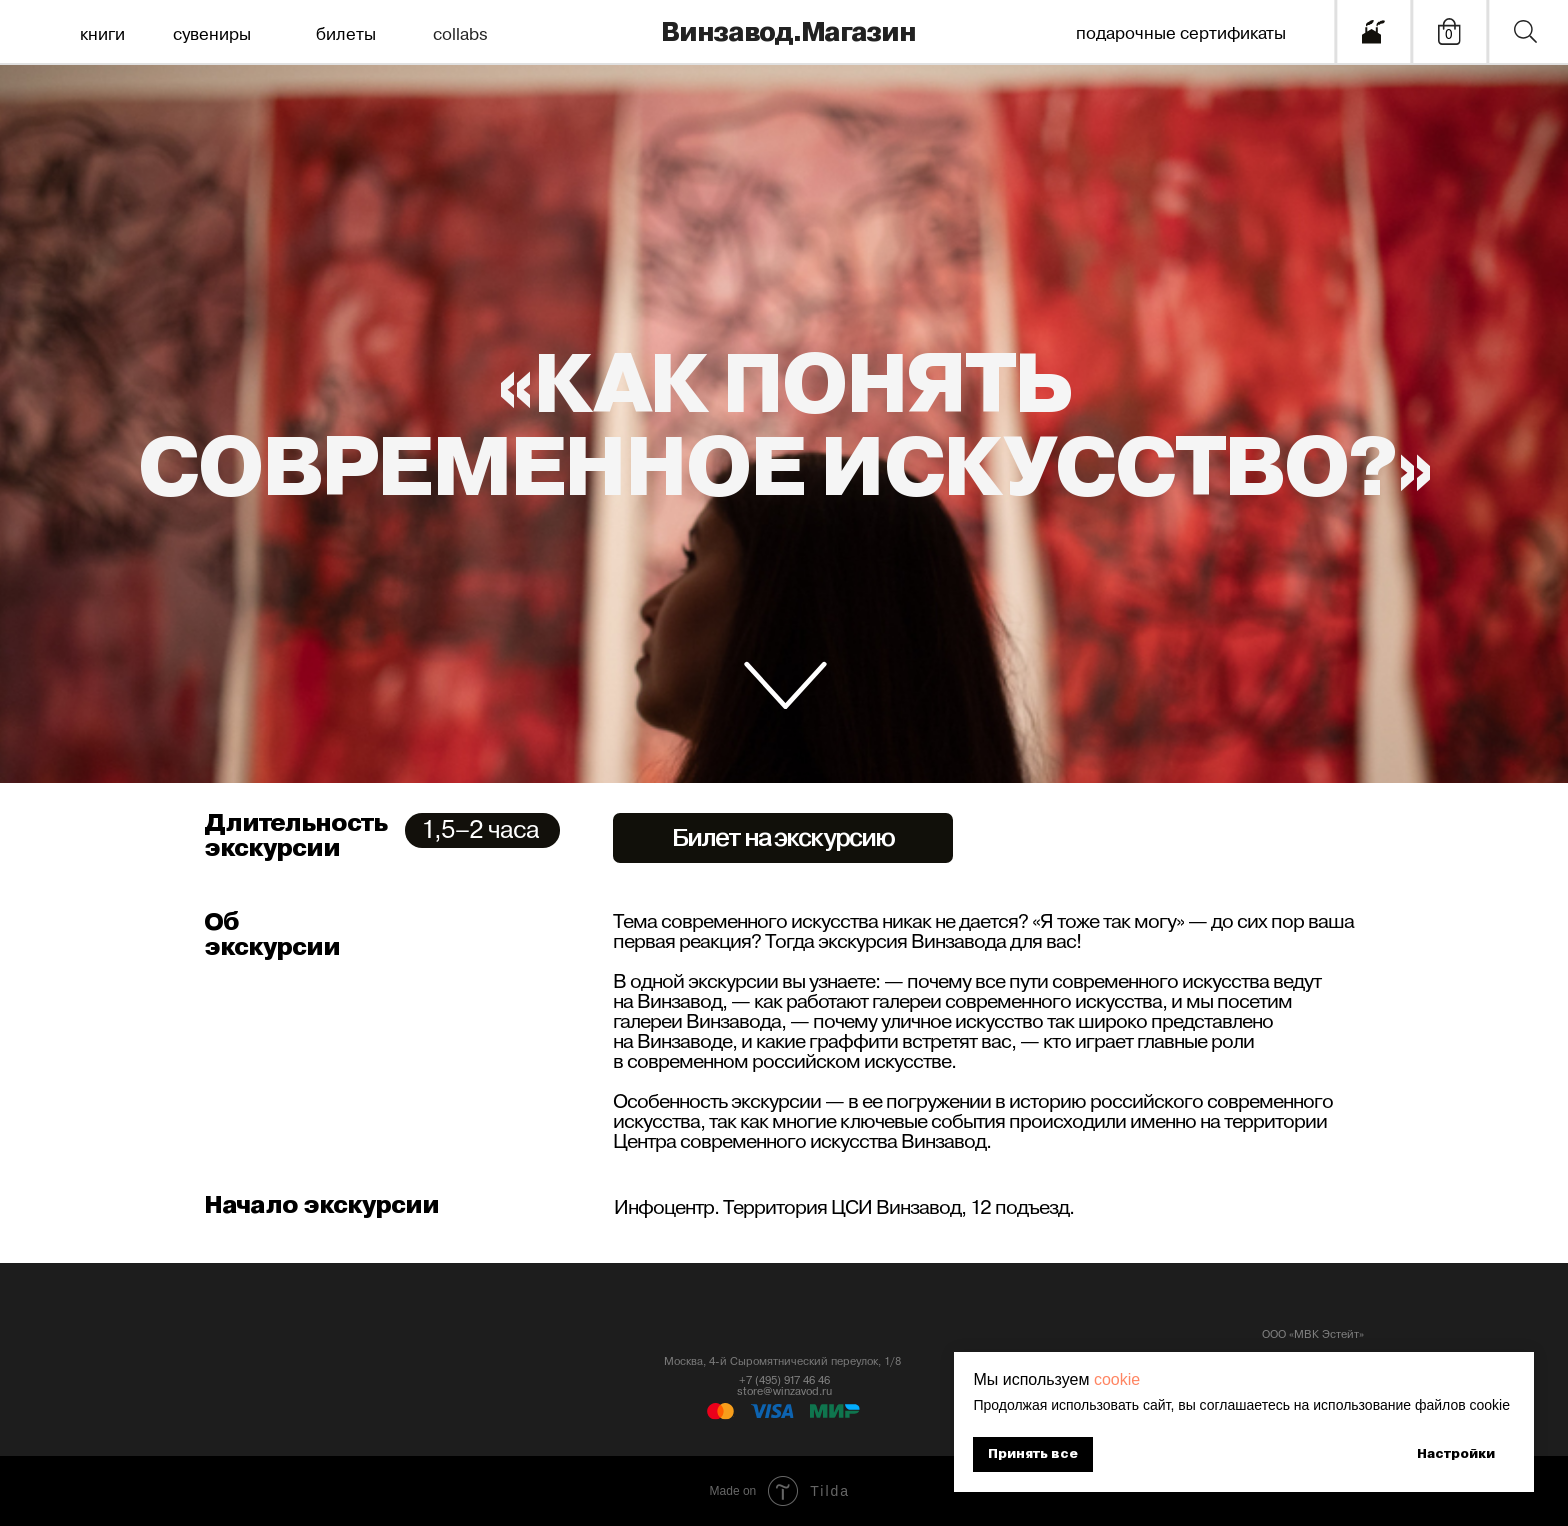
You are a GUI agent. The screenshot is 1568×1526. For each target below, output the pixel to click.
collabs (460, 34)
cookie (1117, 1379)
